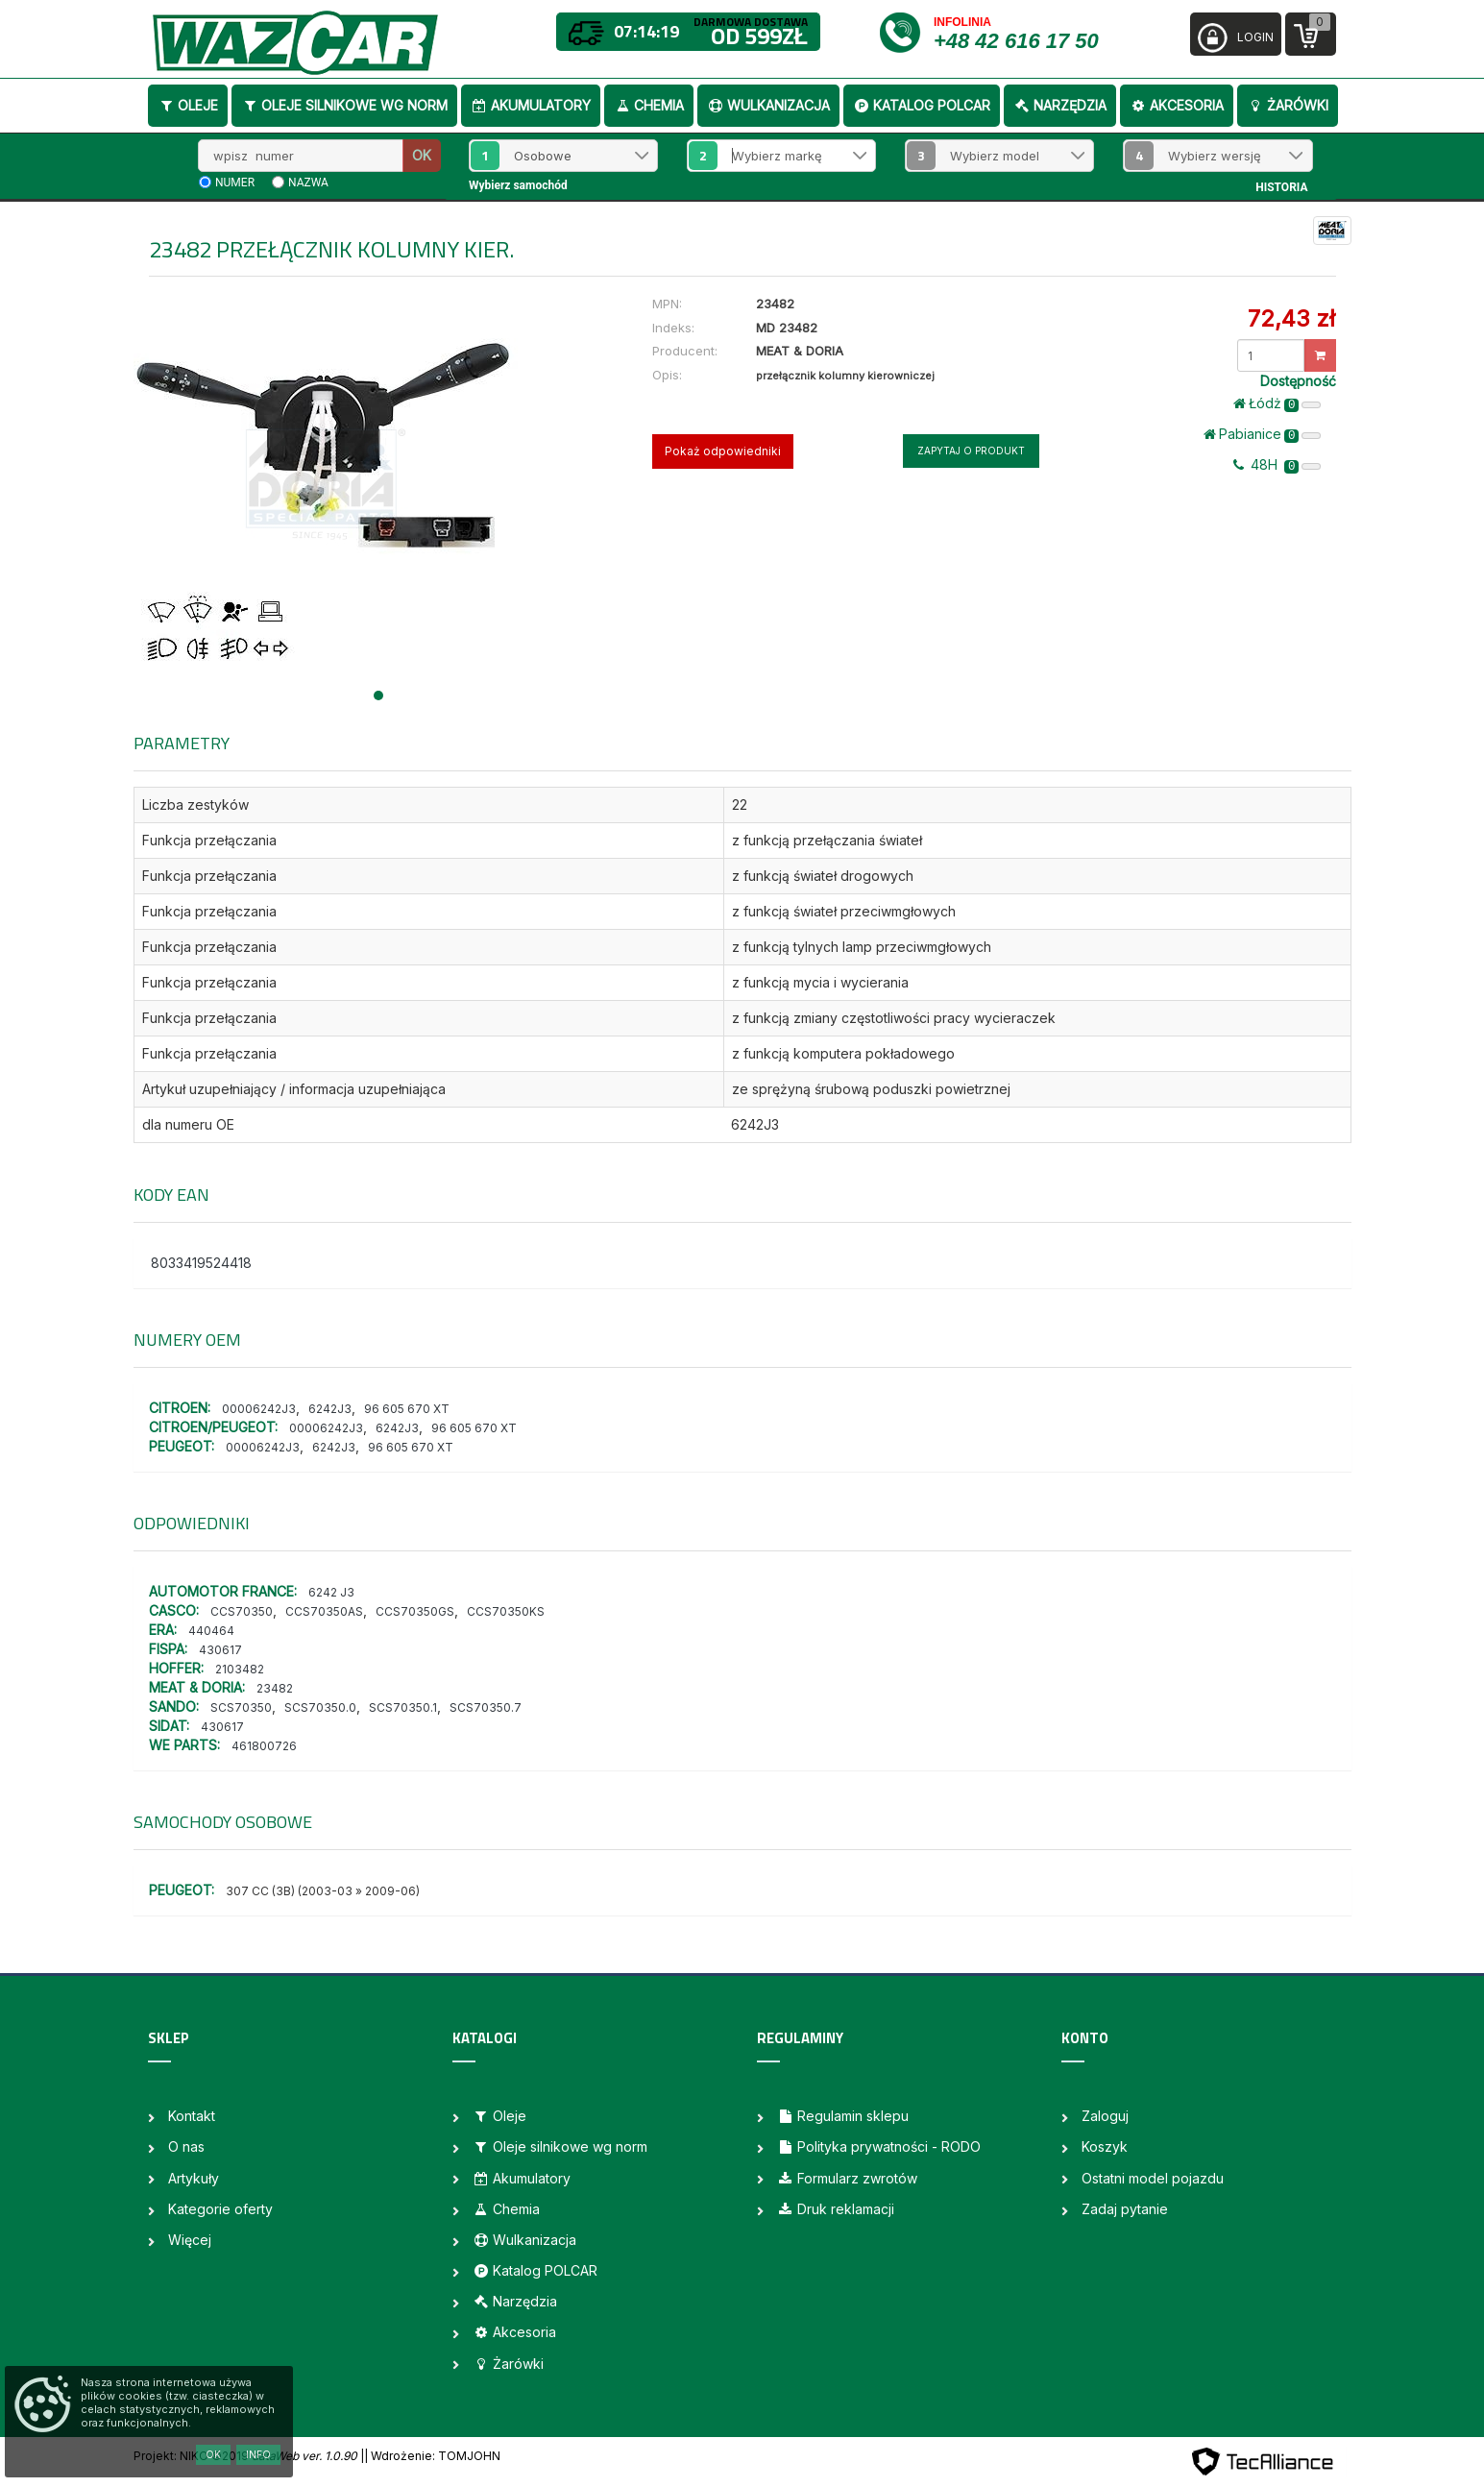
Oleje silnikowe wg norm (344, 105)
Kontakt (191, 2116)
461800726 (264, 1746)
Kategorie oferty (220, 2209)
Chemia (649, 105)
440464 (211, 1630)
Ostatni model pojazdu (1153, 2178)
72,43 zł (1291, 318)
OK (421, 155)
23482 (274, 1688)
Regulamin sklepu (843, 2116)
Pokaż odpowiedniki (723, 451)
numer (235, 182)
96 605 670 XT (407, 1409)
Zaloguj (1105, 2116)
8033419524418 (201, 1263)
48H (1277, 465)
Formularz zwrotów (847, 2178)
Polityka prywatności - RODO (879, 2146)
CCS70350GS (415, 1611)
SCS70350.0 (320, 1707)
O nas (186, 2146)
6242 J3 (331, 1592)
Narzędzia (1060, 105)
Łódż (1277, 403)
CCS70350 (241, 1611)
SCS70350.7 (486, 1707)
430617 (220, 1650)
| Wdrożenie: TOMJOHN (432, 2456)
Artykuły (193, 2178)
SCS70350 (241, 1707)
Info (258, 2454)
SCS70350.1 (403, 1707)
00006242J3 (259, 1409)
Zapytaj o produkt (971, 450)
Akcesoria (1177, 105)
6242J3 (330, 1409)
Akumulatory (531, 105)
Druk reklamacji (835, 2209)
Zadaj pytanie (1125, 2209)
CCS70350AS (324, 1611)
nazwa (308, 182)
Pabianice (1263, 434)
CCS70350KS (506, 1611)
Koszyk (1105, 2146)
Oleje (188, 105)
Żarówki (1287, 105)
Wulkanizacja (768, 105)
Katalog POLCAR (921, 105)
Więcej (189, 2239)
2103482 (239, 1669)
